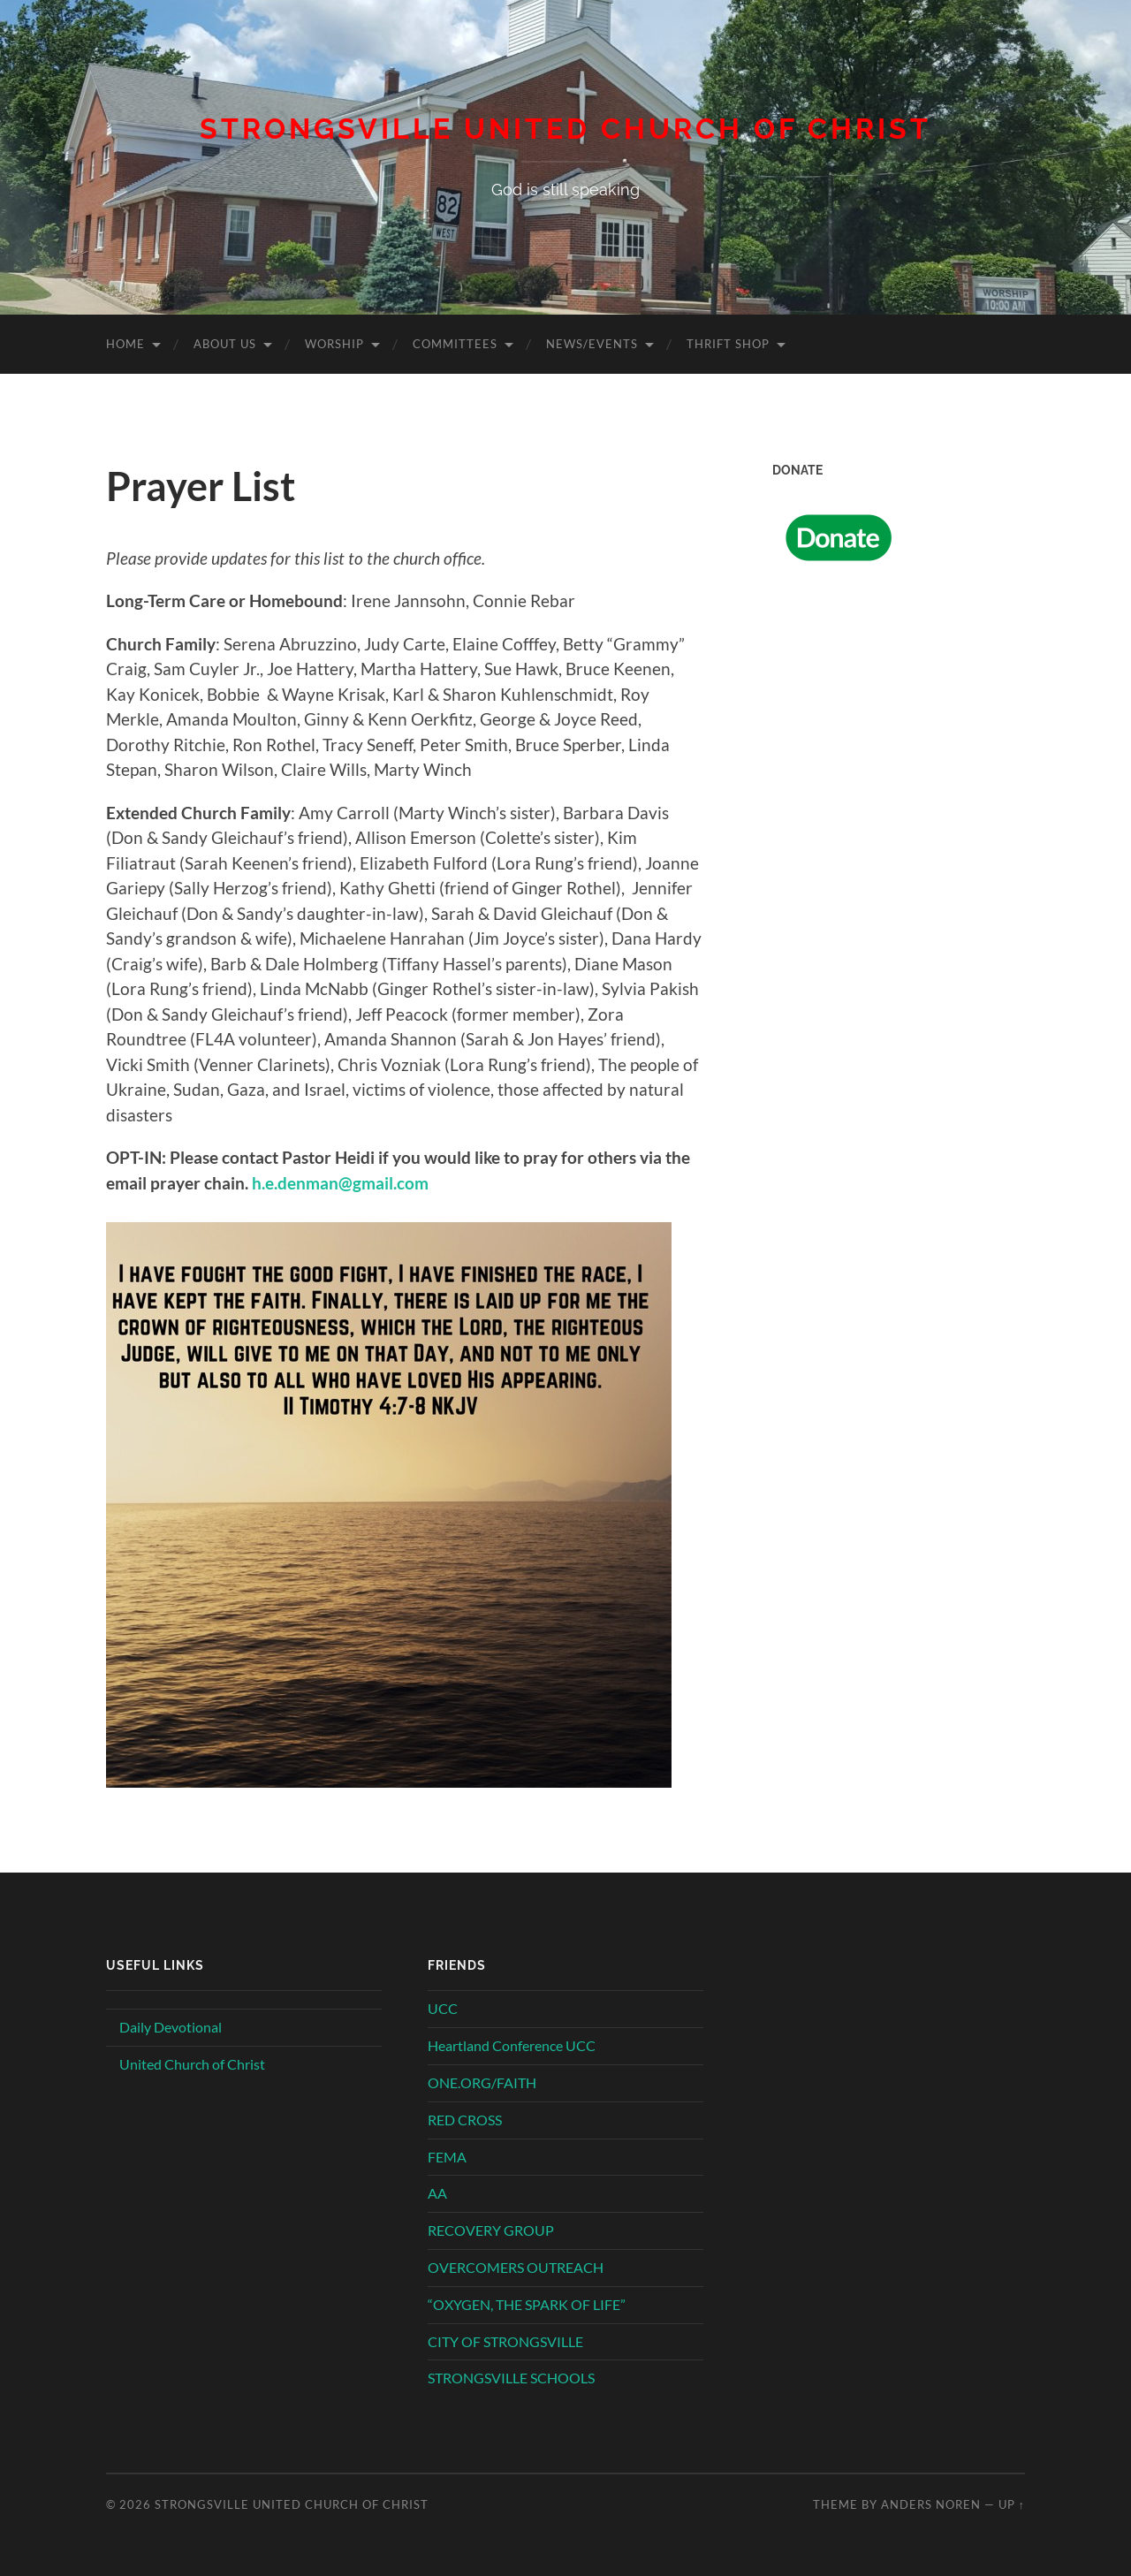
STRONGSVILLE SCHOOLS (511, 2377)
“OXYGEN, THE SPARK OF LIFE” (527, 2304)
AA (437, 2193)
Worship (334, 344)
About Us (225, 344)
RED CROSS (465, 2119)
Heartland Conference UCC (512, 2045)
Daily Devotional (170, 2026)
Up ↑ (1011, 2504)
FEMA (447, 2156)
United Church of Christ (192, 2063)
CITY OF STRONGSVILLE (505, 2341)
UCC (443, 2008)
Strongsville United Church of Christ (565, 128)
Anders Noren (931, 2504)
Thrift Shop (728, 344)
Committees (455, 344)
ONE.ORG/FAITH (482, 2082)
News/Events (592, 344)
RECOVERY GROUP (491, 2230)
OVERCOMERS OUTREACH (515, 2267)
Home (125, 344)
